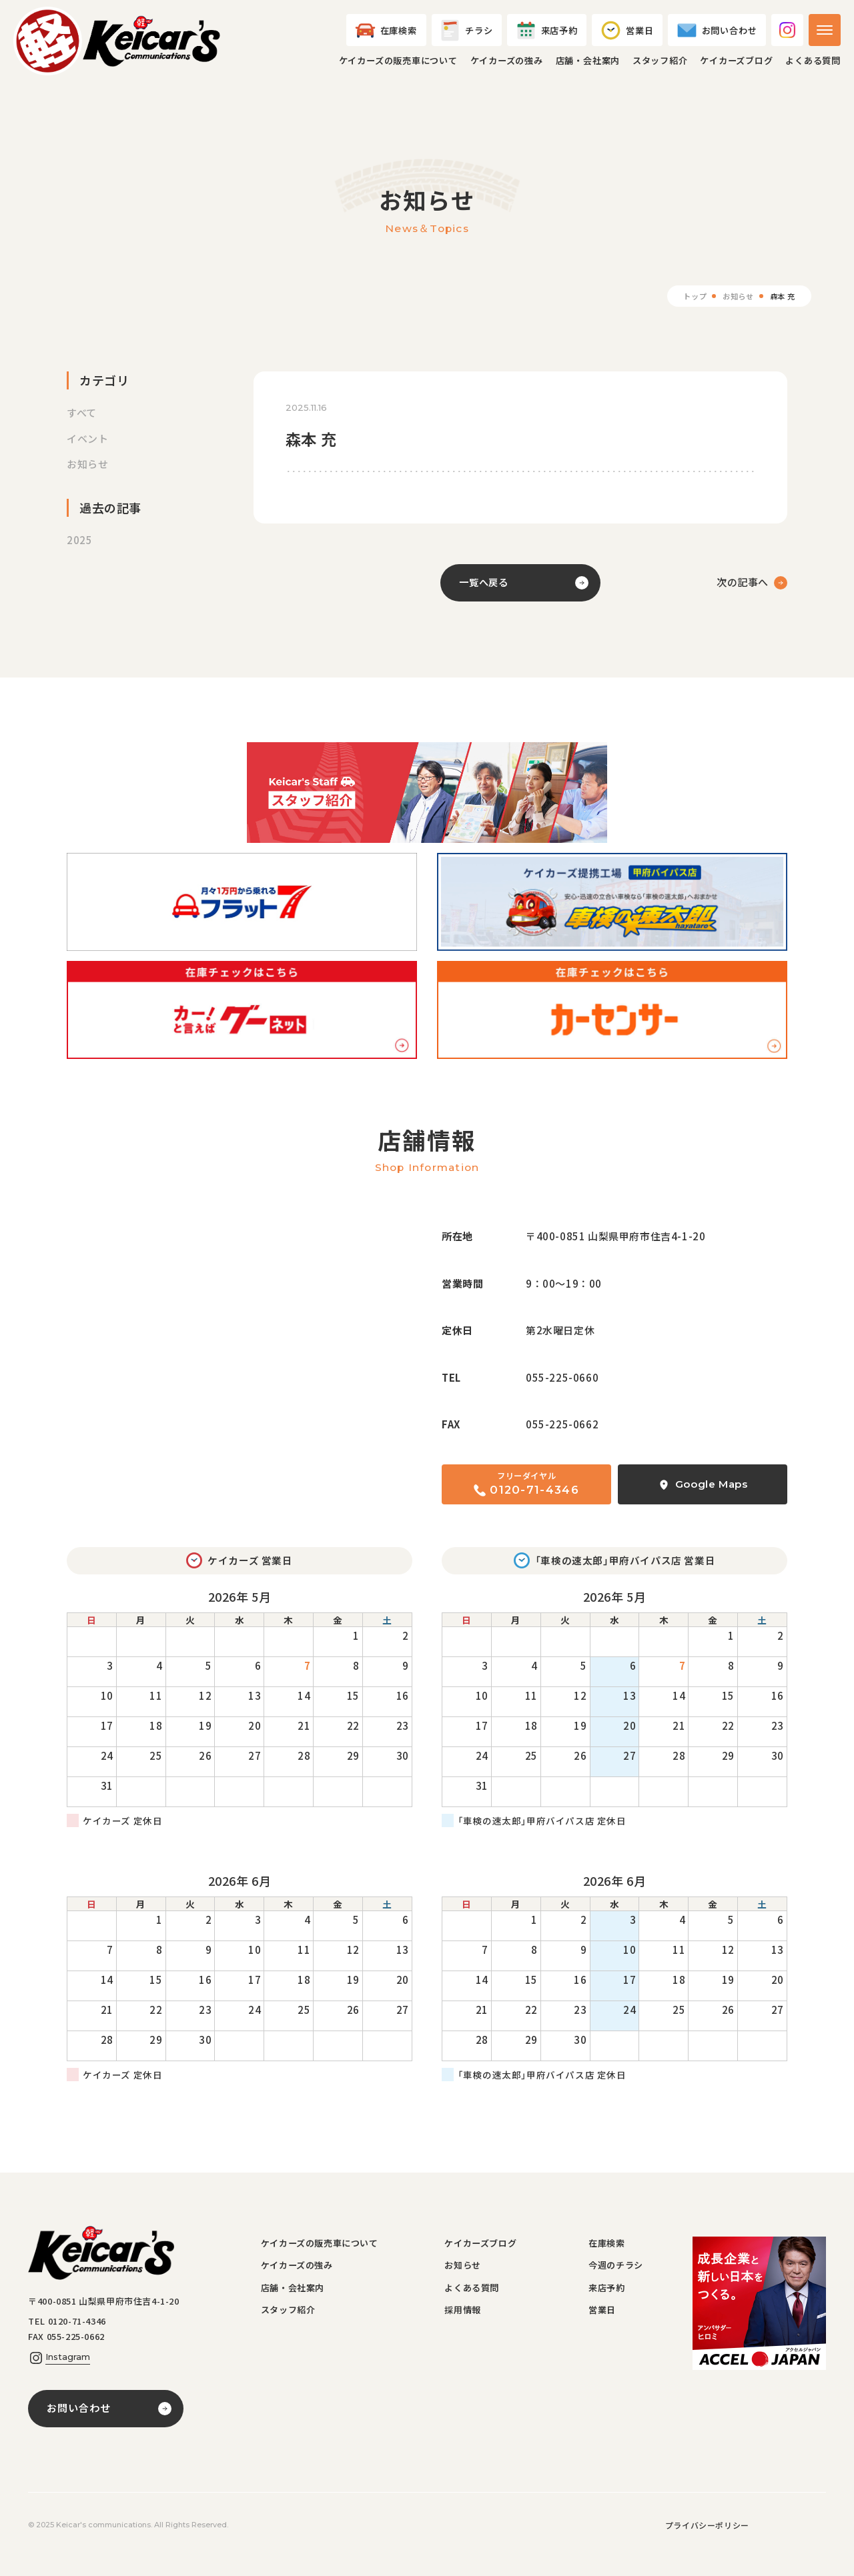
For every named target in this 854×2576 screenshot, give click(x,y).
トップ (689, 310)
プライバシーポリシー (707, 2543)
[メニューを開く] (825, 37)
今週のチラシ (619, 2283)
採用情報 (467, 2332)
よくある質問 (813, 67)
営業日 (605, 2332)
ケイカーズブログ (736, 67)
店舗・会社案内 (588, 67)
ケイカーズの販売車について (398, 67)
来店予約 (609, 2308)
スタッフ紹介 (660, 67)
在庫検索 (609, 2258)
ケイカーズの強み (506, 67)
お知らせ (734, 310)
